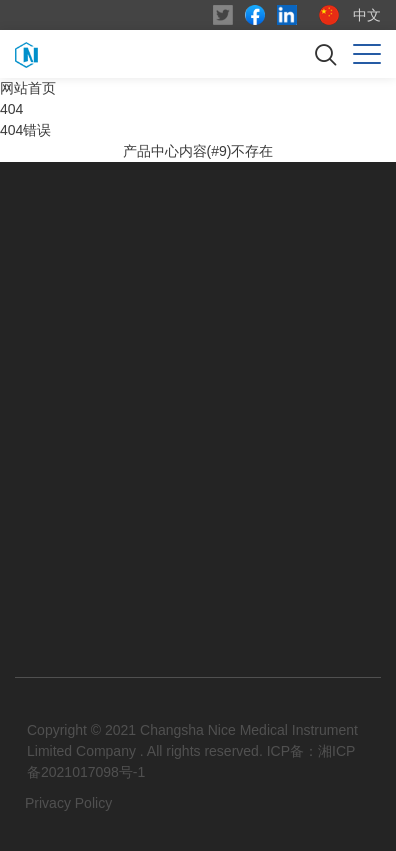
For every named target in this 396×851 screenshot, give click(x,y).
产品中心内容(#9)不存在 (198, 151)
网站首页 (28, 88)
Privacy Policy (68, 803)
